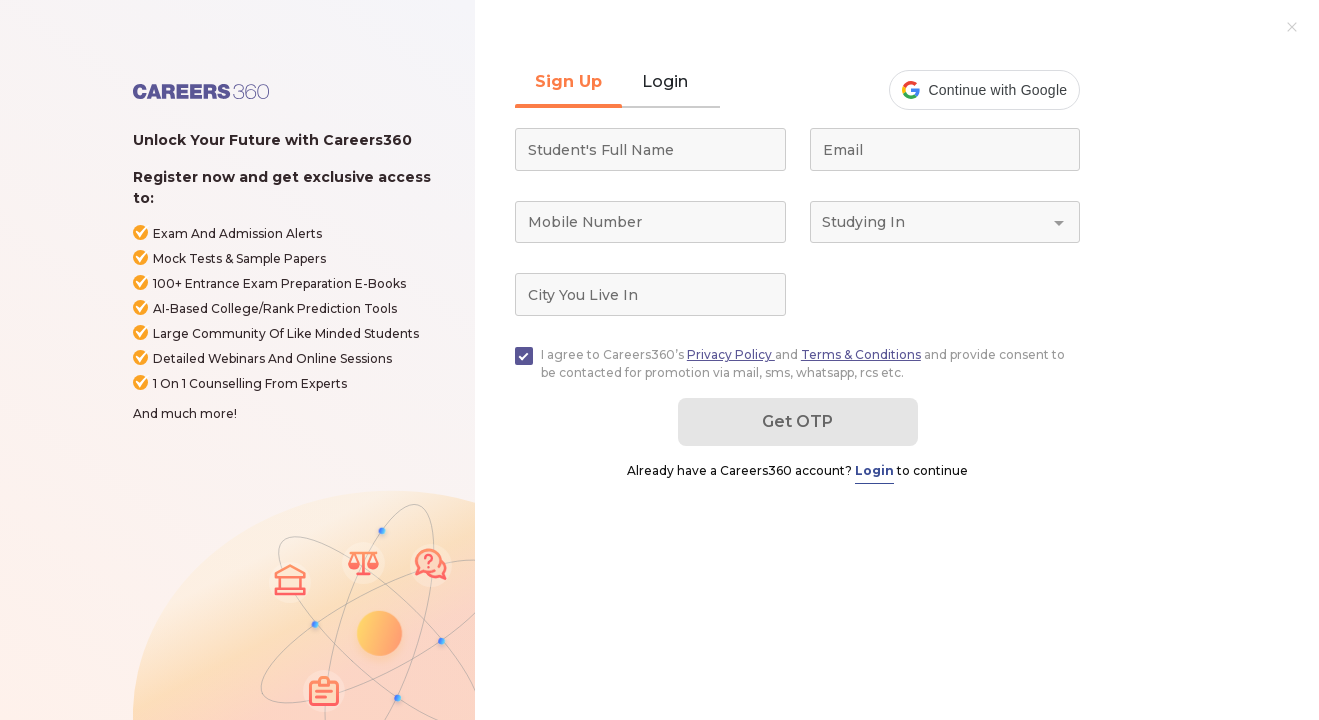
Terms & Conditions (861, 354)
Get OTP (797, 421)
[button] (984, 90)
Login (874, 470)
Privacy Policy (731, 354)
